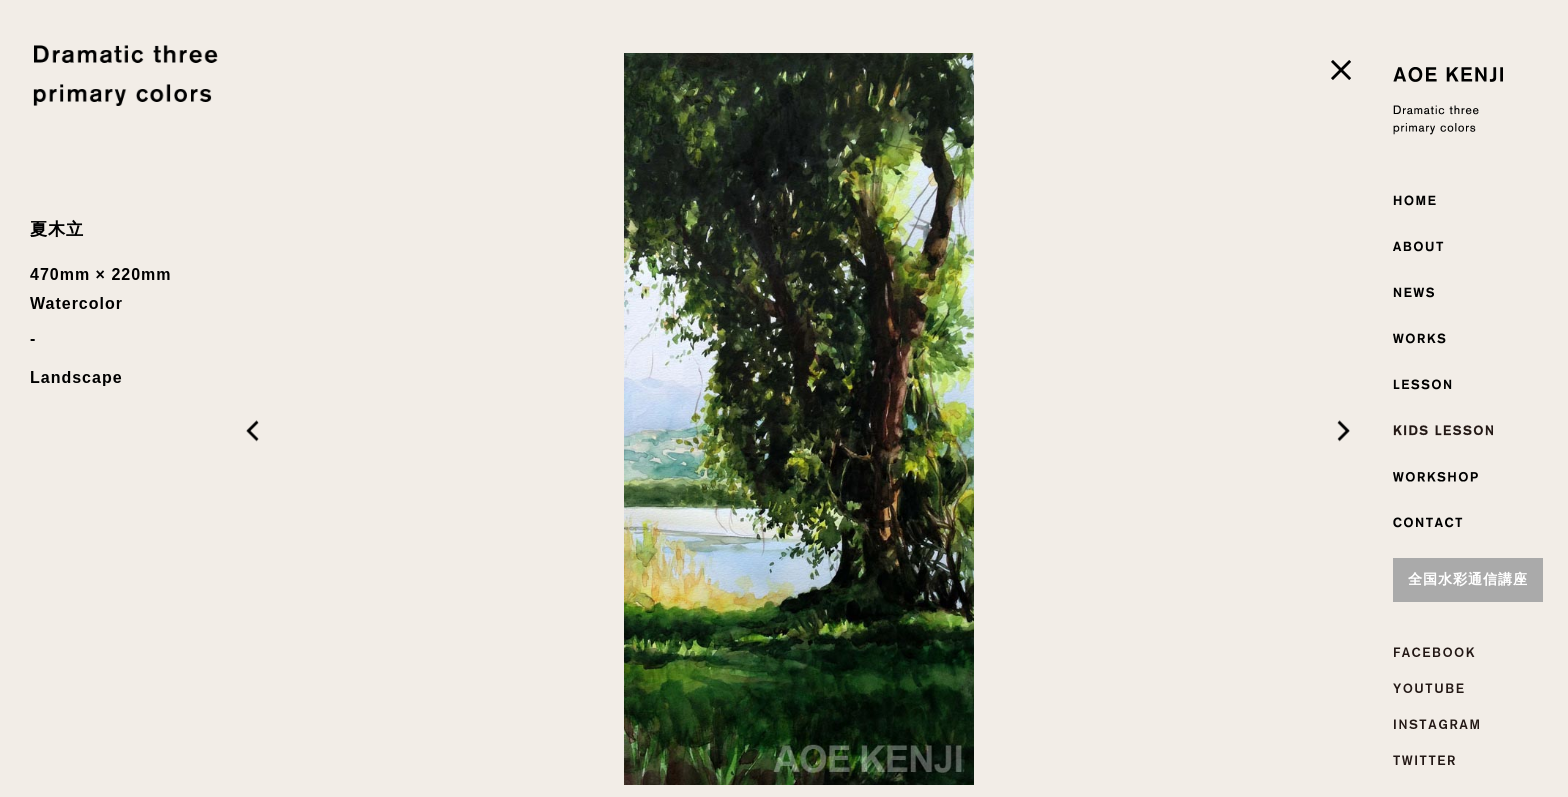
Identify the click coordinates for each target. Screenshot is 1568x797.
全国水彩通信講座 (1468, 579)
